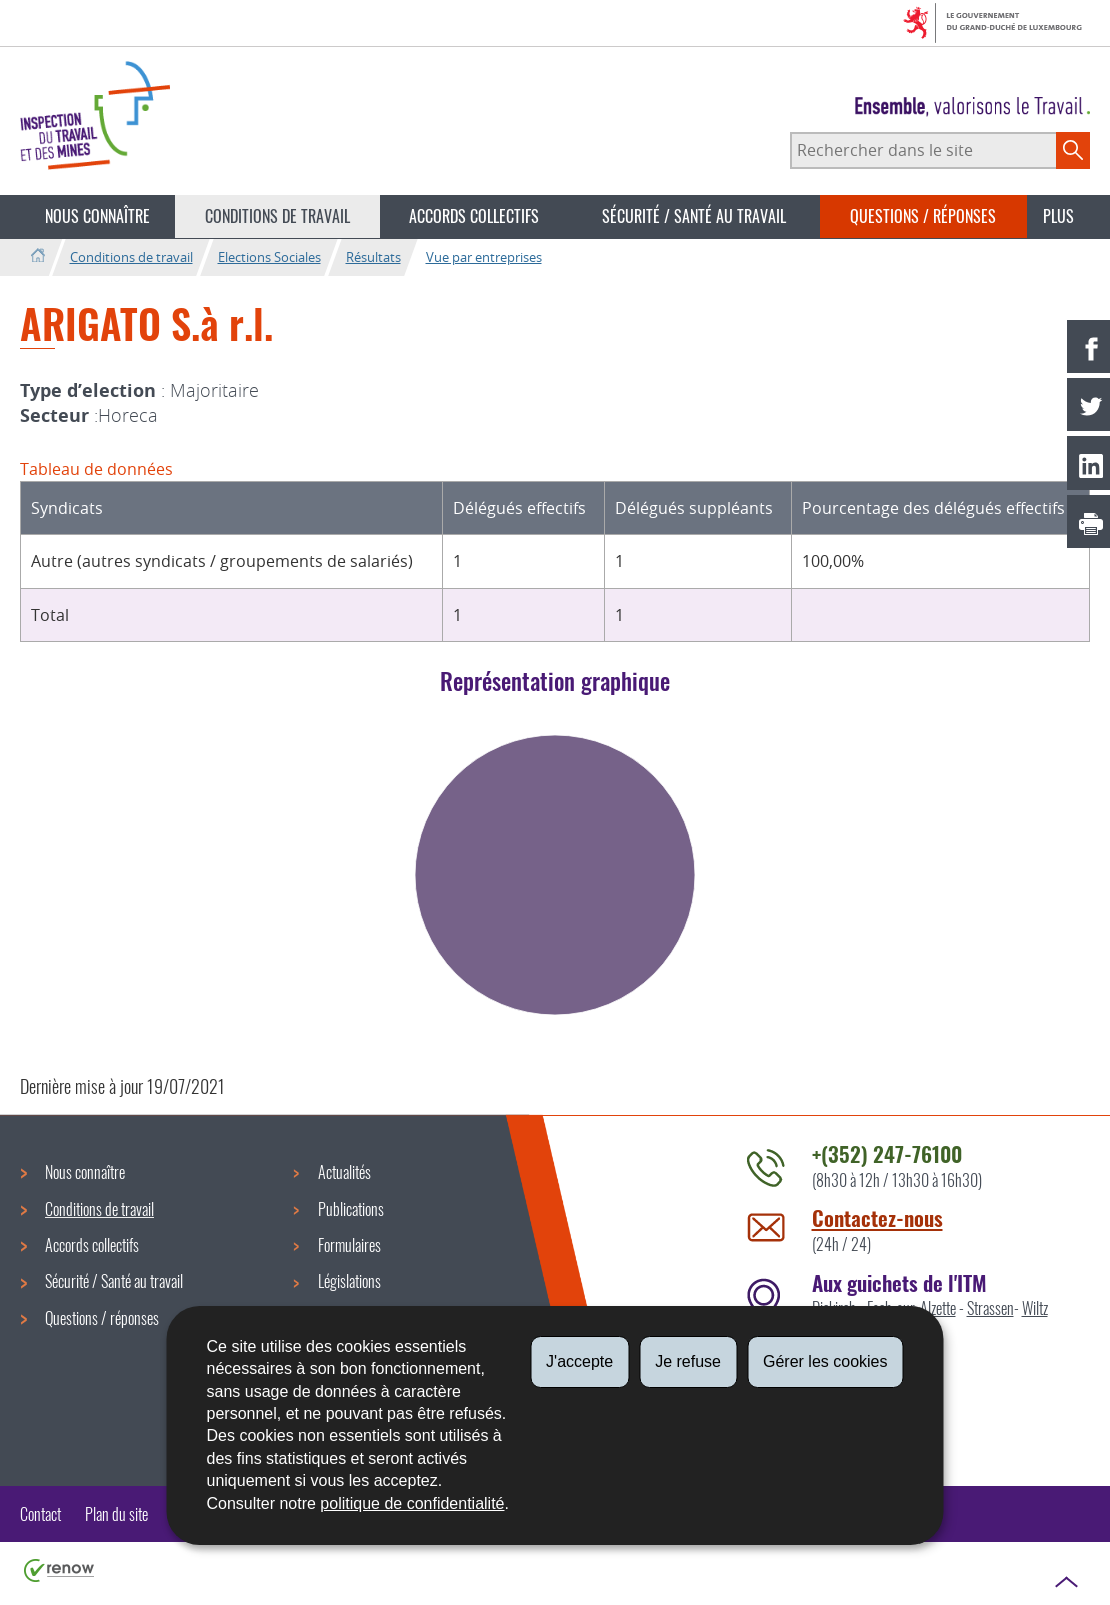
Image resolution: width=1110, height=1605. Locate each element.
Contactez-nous (877, 1217)
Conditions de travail (277, 216)
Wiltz (1035, 1308)
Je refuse (688, 1361)
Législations (349, 1281)
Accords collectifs (474, 216)
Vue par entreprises (484, 257)
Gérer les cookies (825, 1361)
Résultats (373, 257)
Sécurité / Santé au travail (694, 216)
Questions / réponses (923, 216)
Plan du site (116, 1514)
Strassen (990, 1308)
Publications (351, 1209)
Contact (40, 1514)
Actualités (344, 1172)
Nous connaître (97, 216)
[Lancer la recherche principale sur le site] (1073, 150)
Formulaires (349, 1245)
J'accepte (579, 1361)
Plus (1058, 216)
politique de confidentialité (412, 1503)
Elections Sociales (269, 257)
